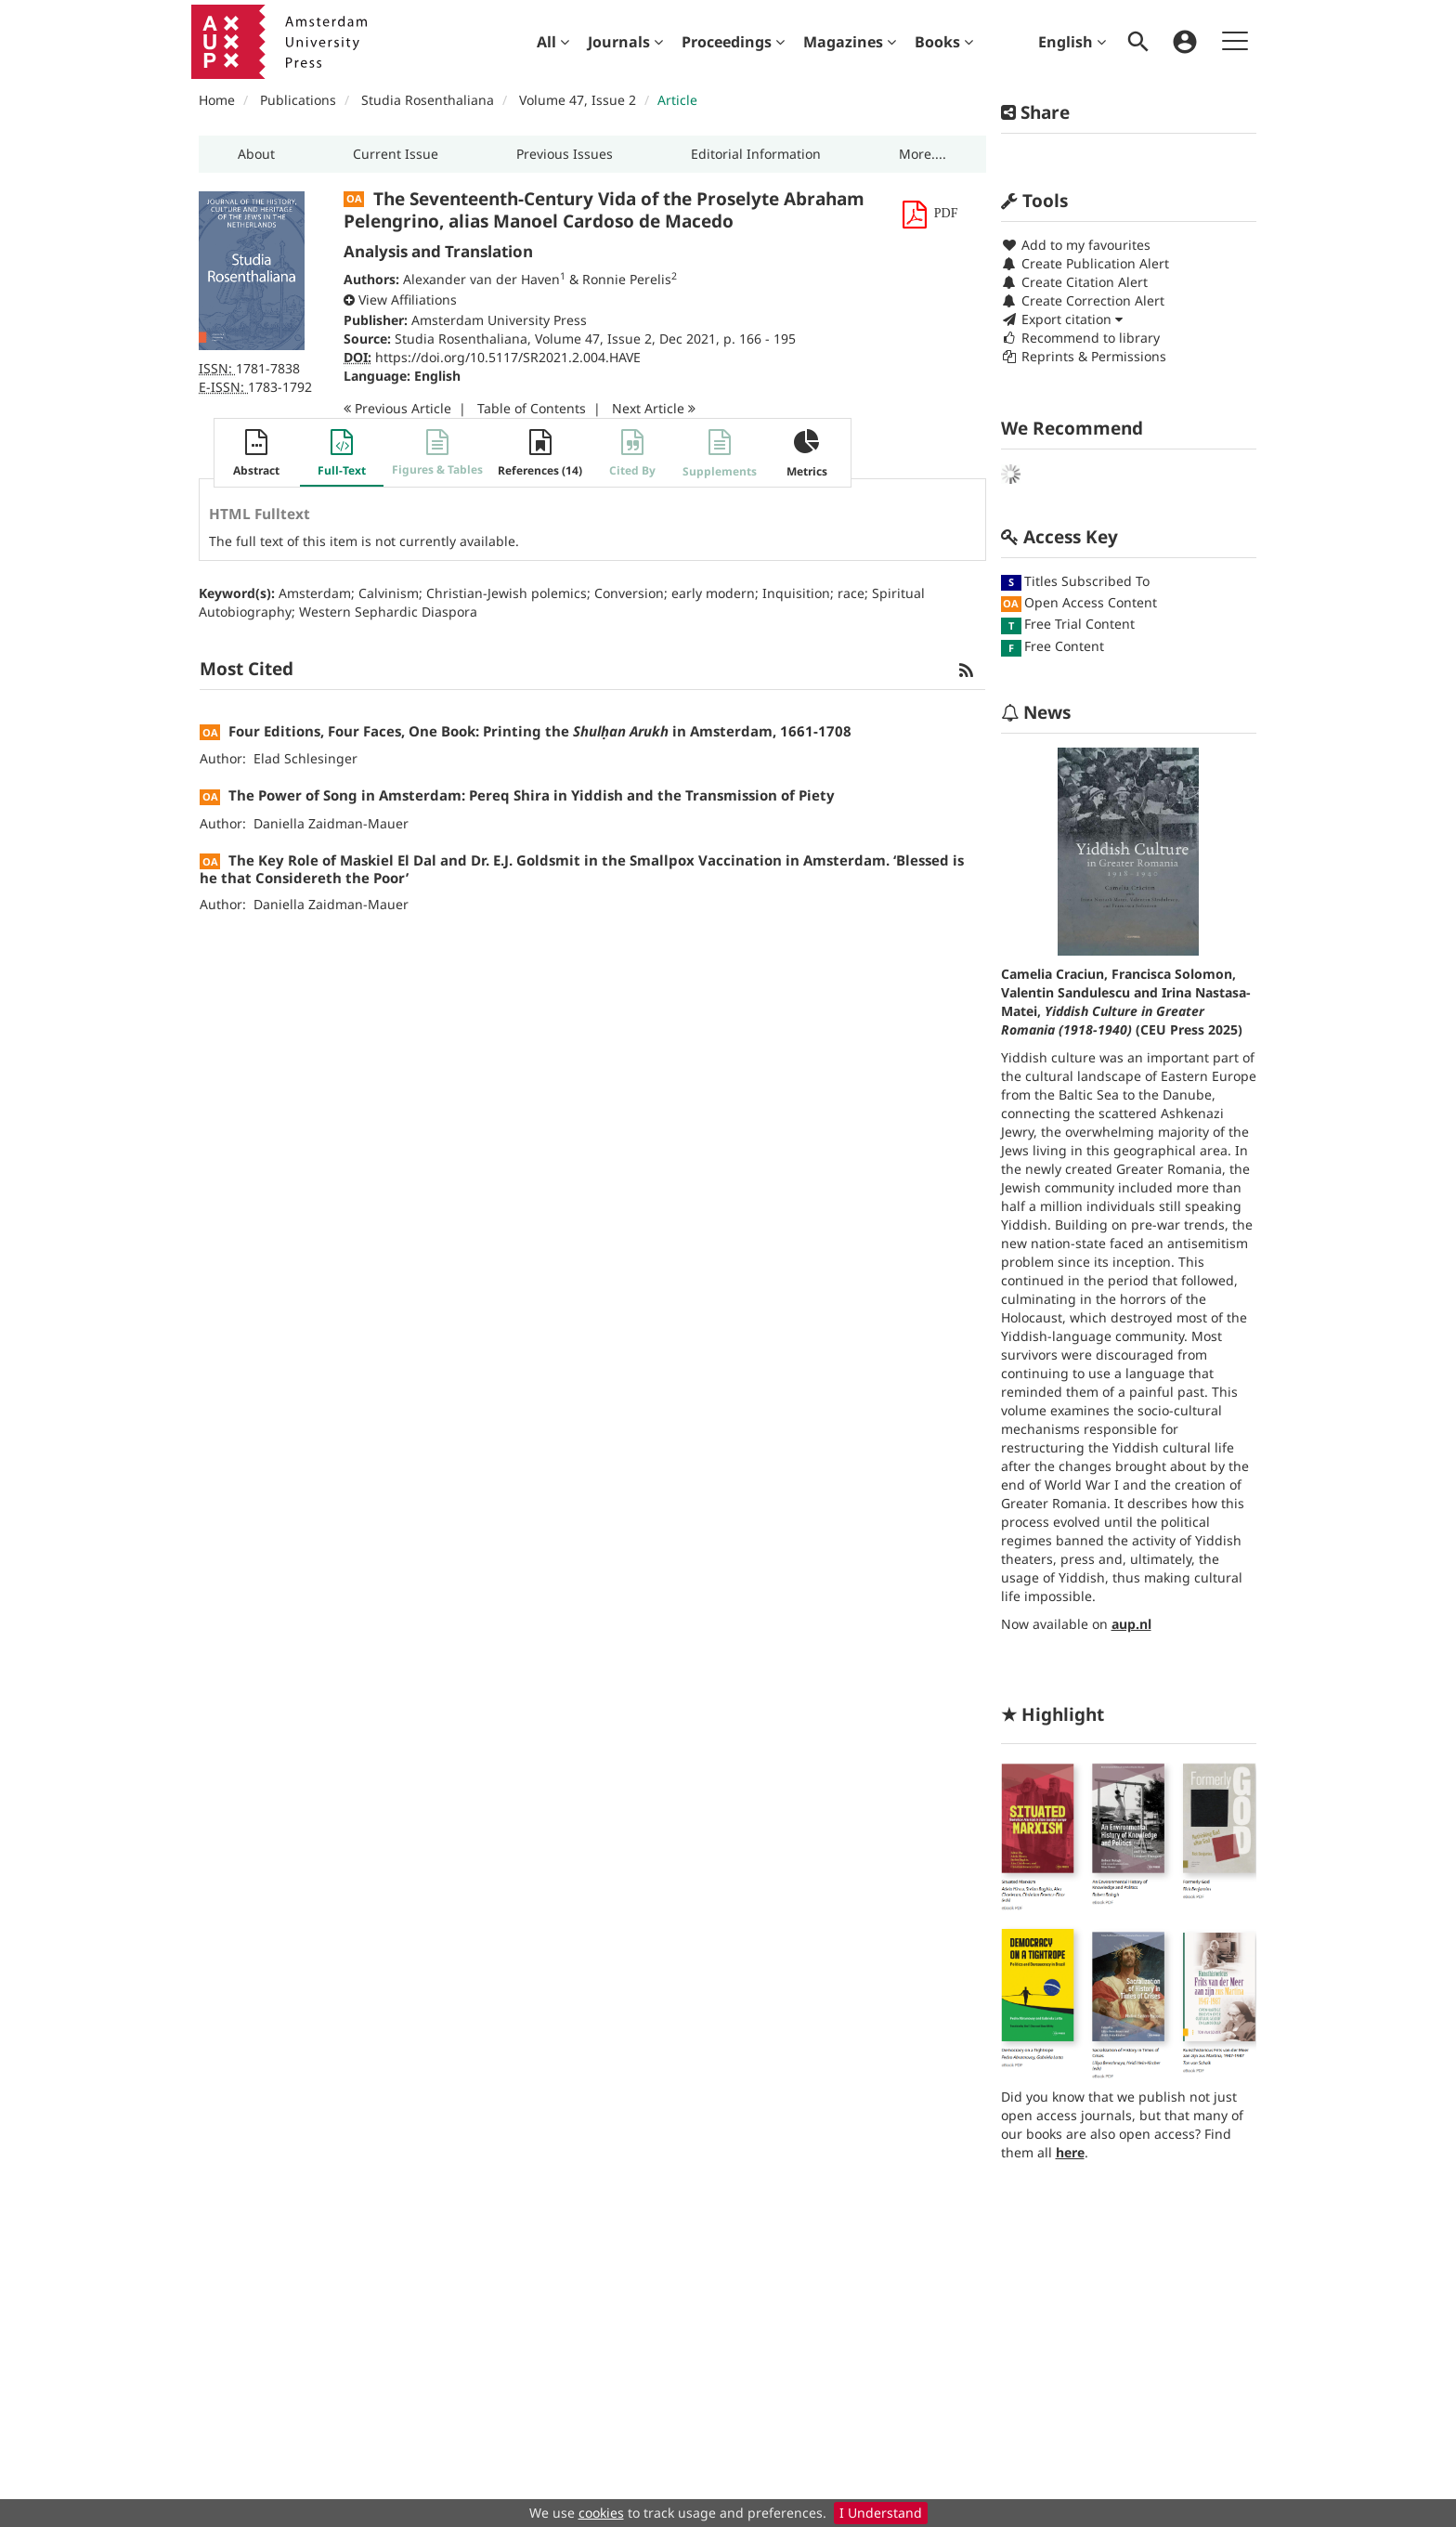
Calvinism (388, 593)
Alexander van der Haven (481, 279)
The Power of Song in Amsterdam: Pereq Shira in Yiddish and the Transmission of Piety (531, 795)
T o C (531, 408)
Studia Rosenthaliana (427, 100)
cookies (601, 2512)
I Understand (880, 2512)
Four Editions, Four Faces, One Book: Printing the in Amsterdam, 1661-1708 (540, 731)
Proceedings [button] (733, 42)
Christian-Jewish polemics (506, 593)
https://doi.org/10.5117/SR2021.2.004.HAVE (508, 357)
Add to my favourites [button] (1075, 245)
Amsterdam (315, 593)
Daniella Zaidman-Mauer (331, 823)
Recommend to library (1080, 337)
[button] (256, 154)
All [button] (553, 42)
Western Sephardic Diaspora (388, 611)
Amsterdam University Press (499, 320)
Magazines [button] (849, 42)
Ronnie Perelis (626, 279)
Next (654, 408)
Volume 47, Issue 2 (579, 100)
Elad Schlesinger (306, 758)
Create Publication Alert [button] (1085, 263)
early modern (713, 593)
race (851, 593)
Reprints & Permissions (1083, 356)
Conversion (629, 593)
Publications (298, 100)
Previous (397, 408)
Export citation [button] (1062, 319)
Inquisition (796, 593)
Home (217, 100)
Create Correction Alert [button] (1082, 300)
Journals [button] (625, 42)
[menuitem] (552, 42)
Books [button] (944, 42)
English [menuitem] (1072, 42)
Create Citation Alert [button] (1074, 282)
